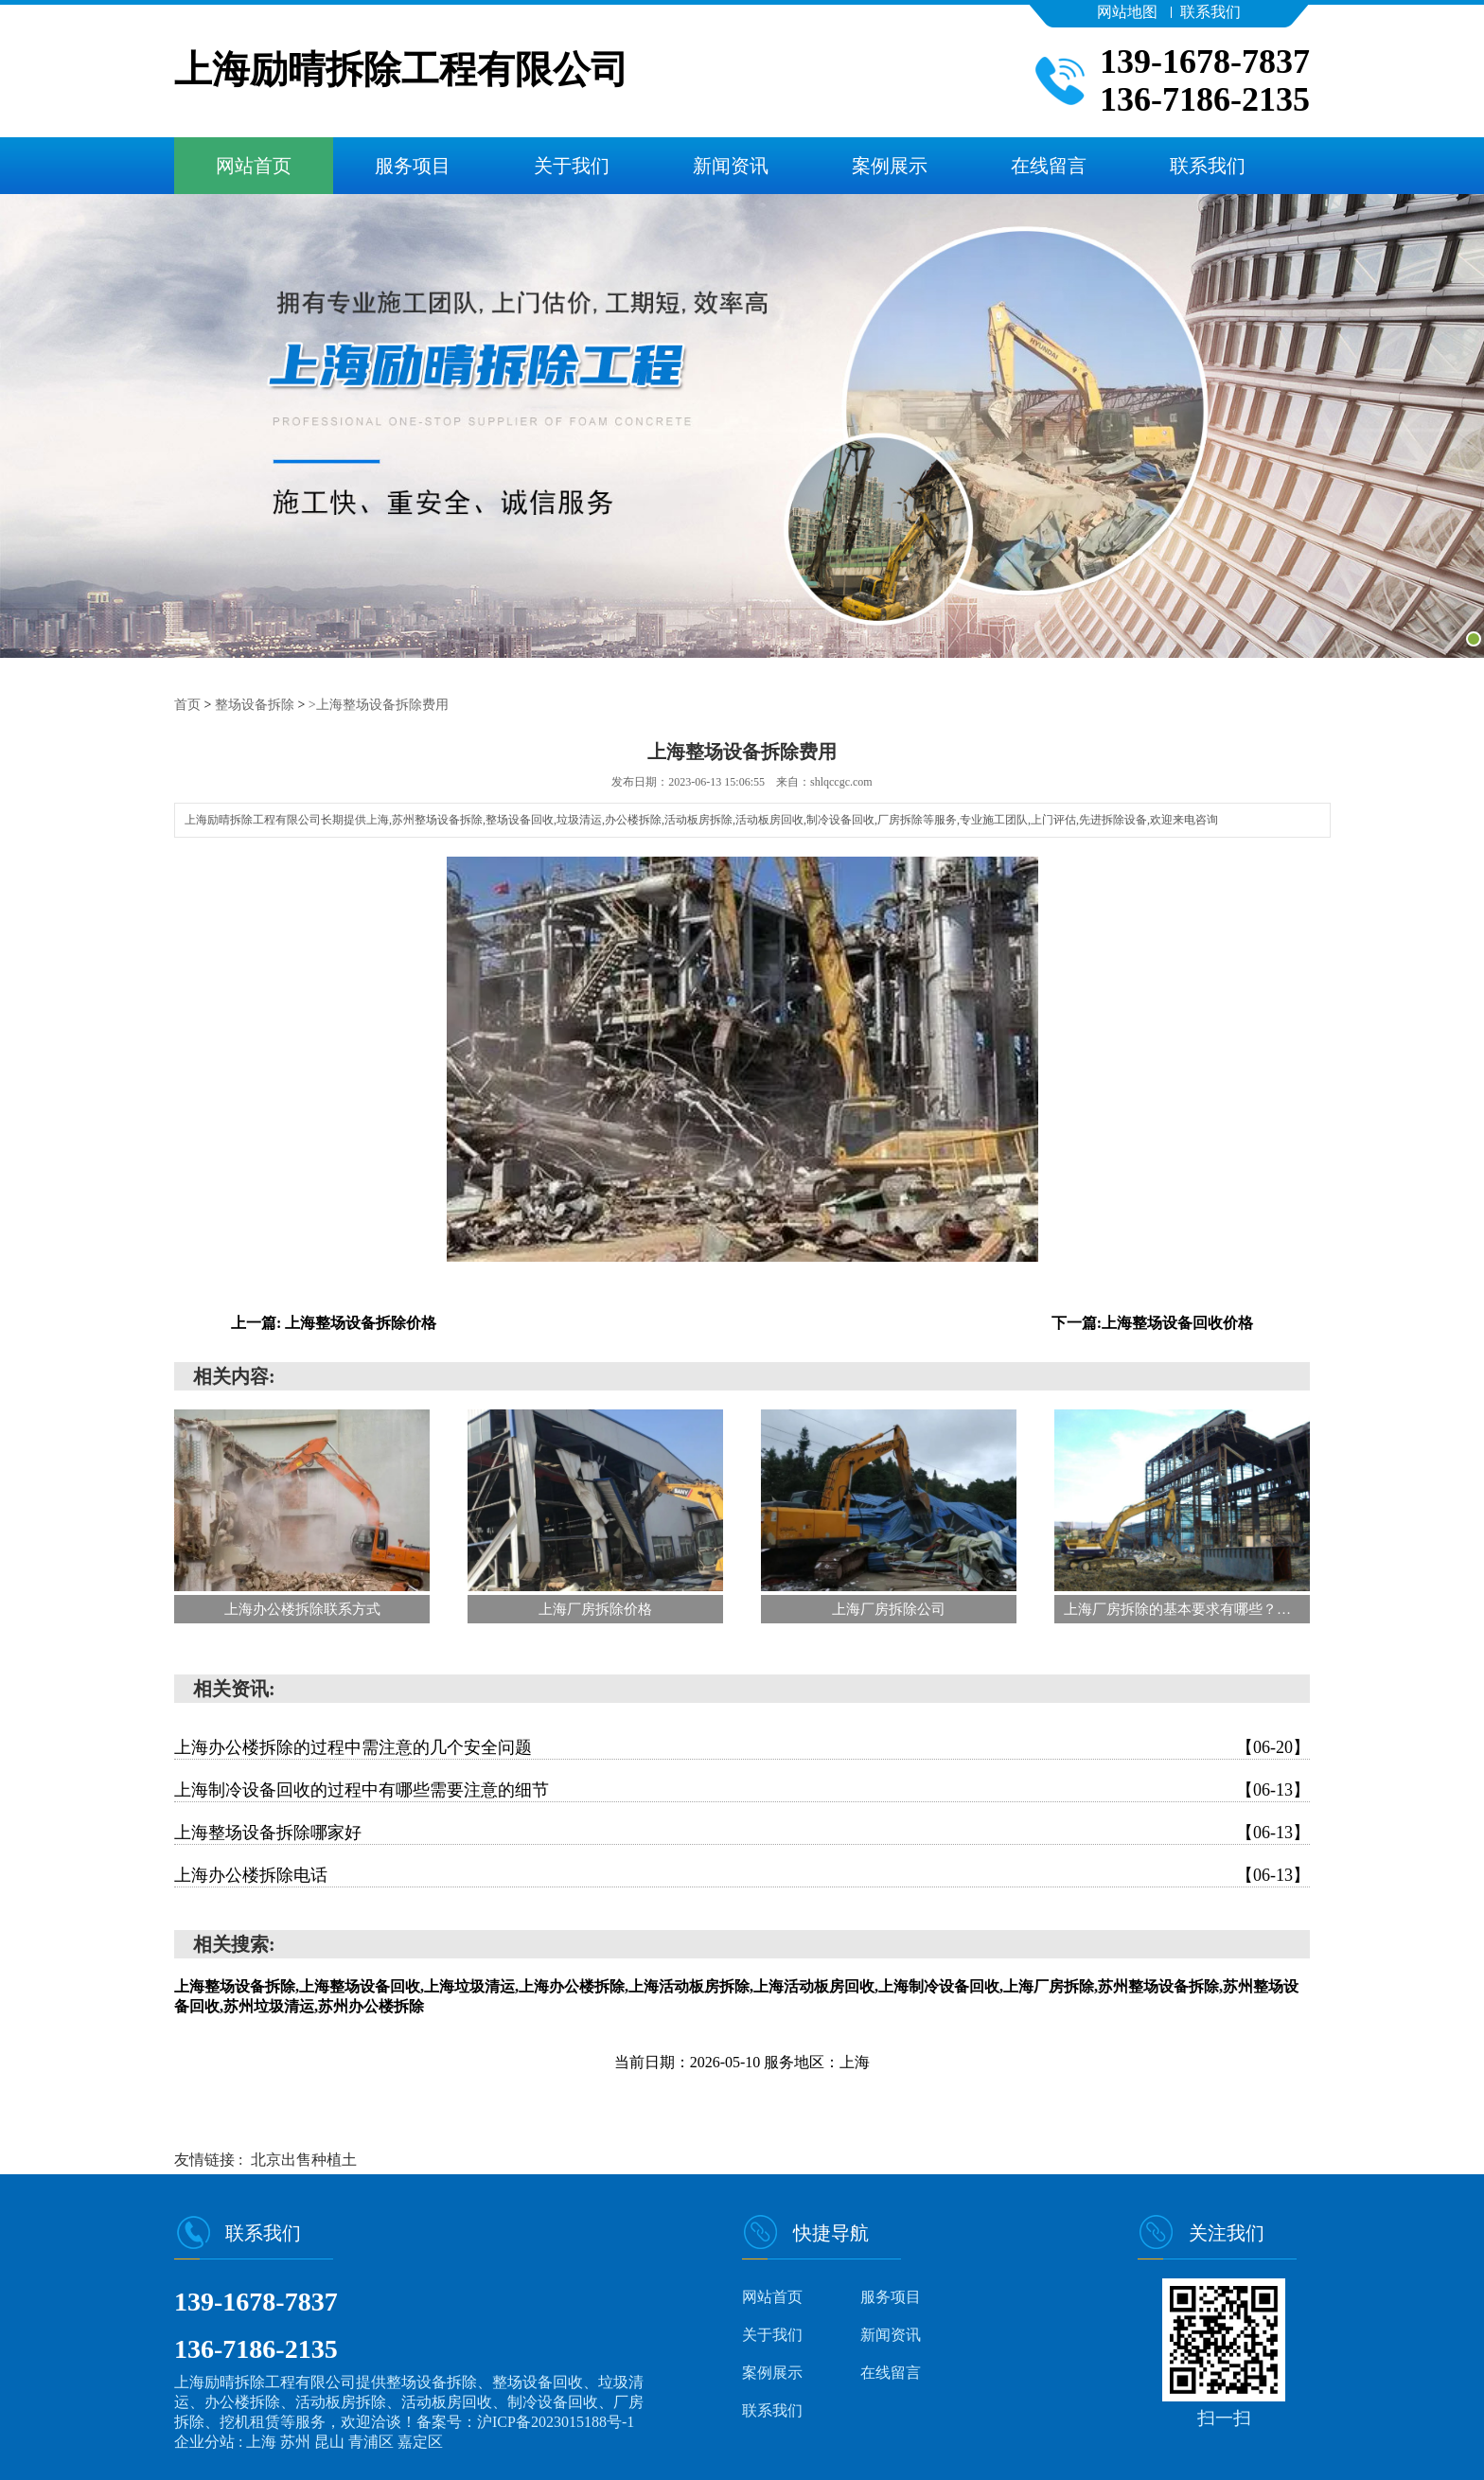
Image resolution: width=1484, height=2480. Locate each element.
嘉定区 (420, 2441)
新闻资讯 (730, 165)
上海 (263, 2441)
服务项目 (412, 165)
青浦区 (373, 2441)
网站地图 (1127, 12)
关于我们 (572, 165)
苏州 (297, 2441)
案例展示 (890, 165)
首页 (187, 704)
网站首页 (254, 165)
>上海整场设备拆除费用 (379, 704)
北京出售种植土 (304, 2159)
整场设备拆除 (254, 704)
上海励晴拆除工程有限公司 (401, 70)
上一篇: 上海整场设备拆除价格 (333, 1322)
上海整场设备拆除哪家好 (742, 1831)
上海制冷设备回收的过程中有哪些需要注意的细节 (742, 1789)
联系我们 (1210, 12)
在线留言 (1048, 165)
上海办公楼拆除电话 (742, 1874)
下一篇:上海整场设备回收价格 (1152, 1322)
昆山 (331, 2441)
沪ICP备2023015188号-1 (555, 2421)
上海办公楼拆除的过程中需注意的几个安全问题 (742, 1746)
